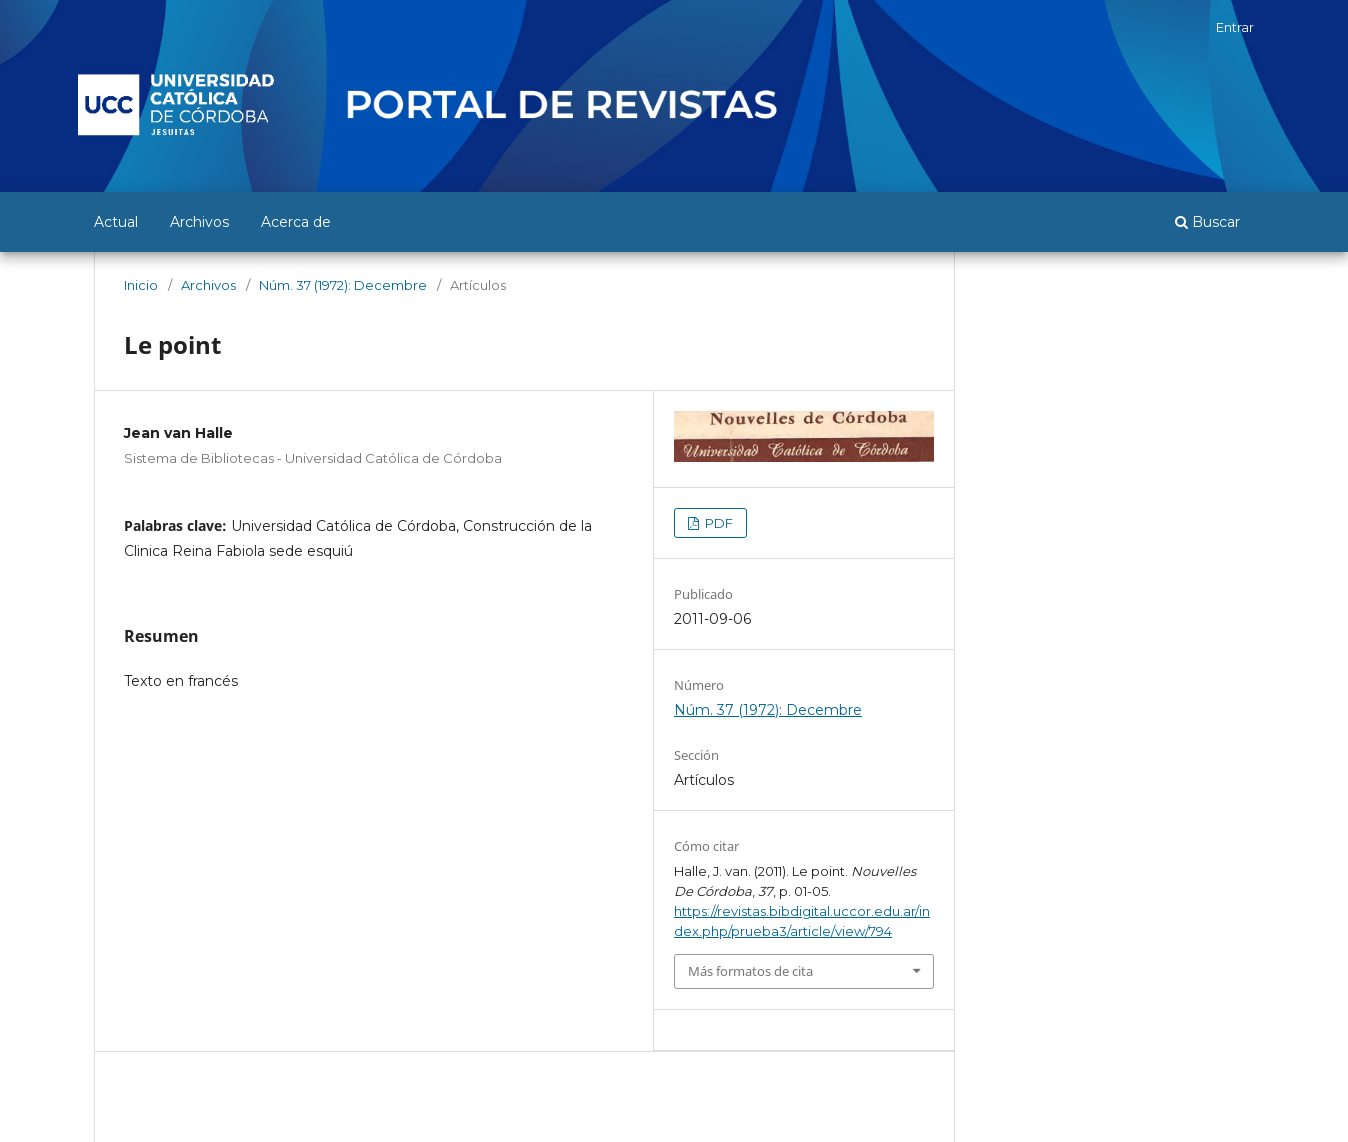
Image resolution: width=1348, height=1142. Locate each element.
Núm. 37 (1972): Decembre (343, 285)
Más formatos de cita (750, 971)
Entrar (1235, 27)
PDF (717, 523)
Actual (116, 222)
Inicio (141, 285)
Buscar (1207, 222)
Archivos (199, 222)
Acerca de (296, 222)
